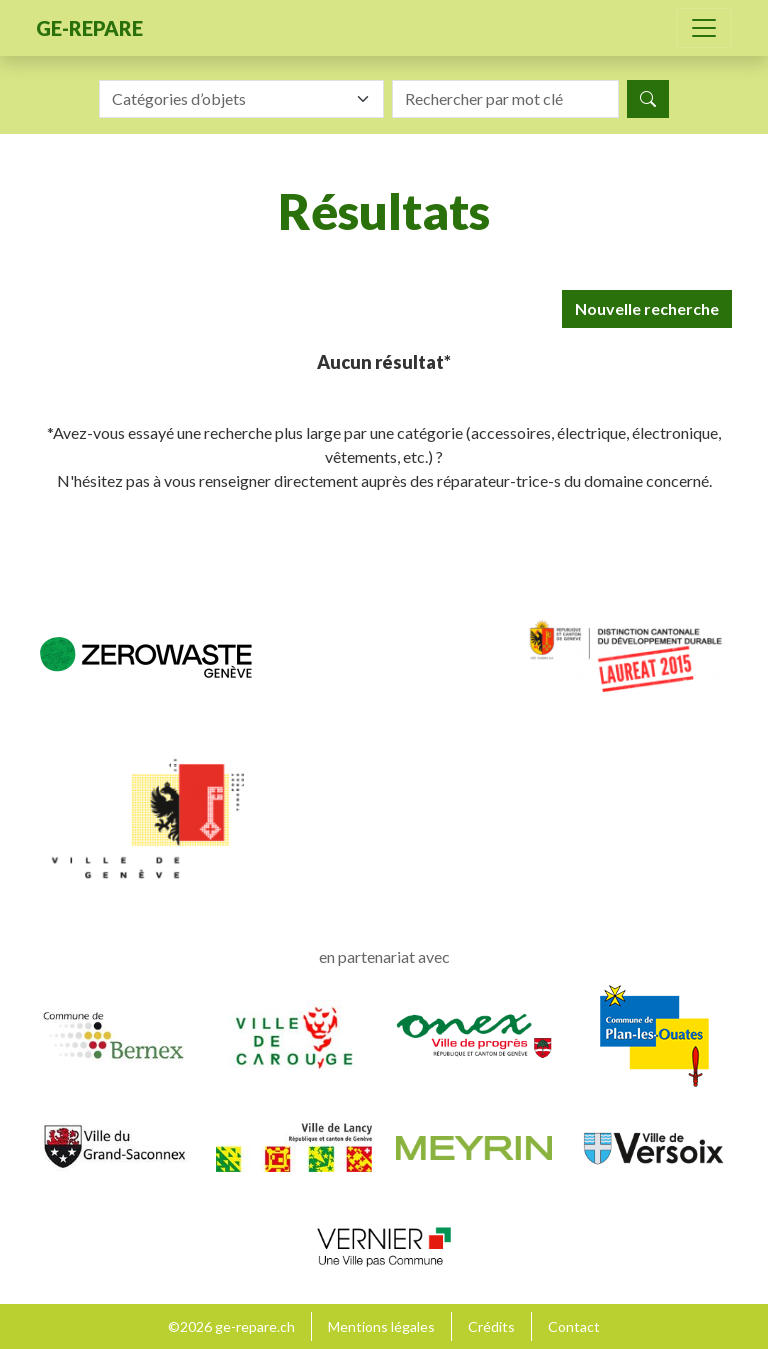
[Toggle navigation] (704, 28)
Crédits (491, 1326)
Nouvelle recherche (647, 308)
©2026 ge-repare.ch (231, 1326)
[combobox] (241, 99)
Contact (574, 1326)
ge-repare (89, 28)
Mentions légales (381, 1326)
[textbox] (229, 99)
